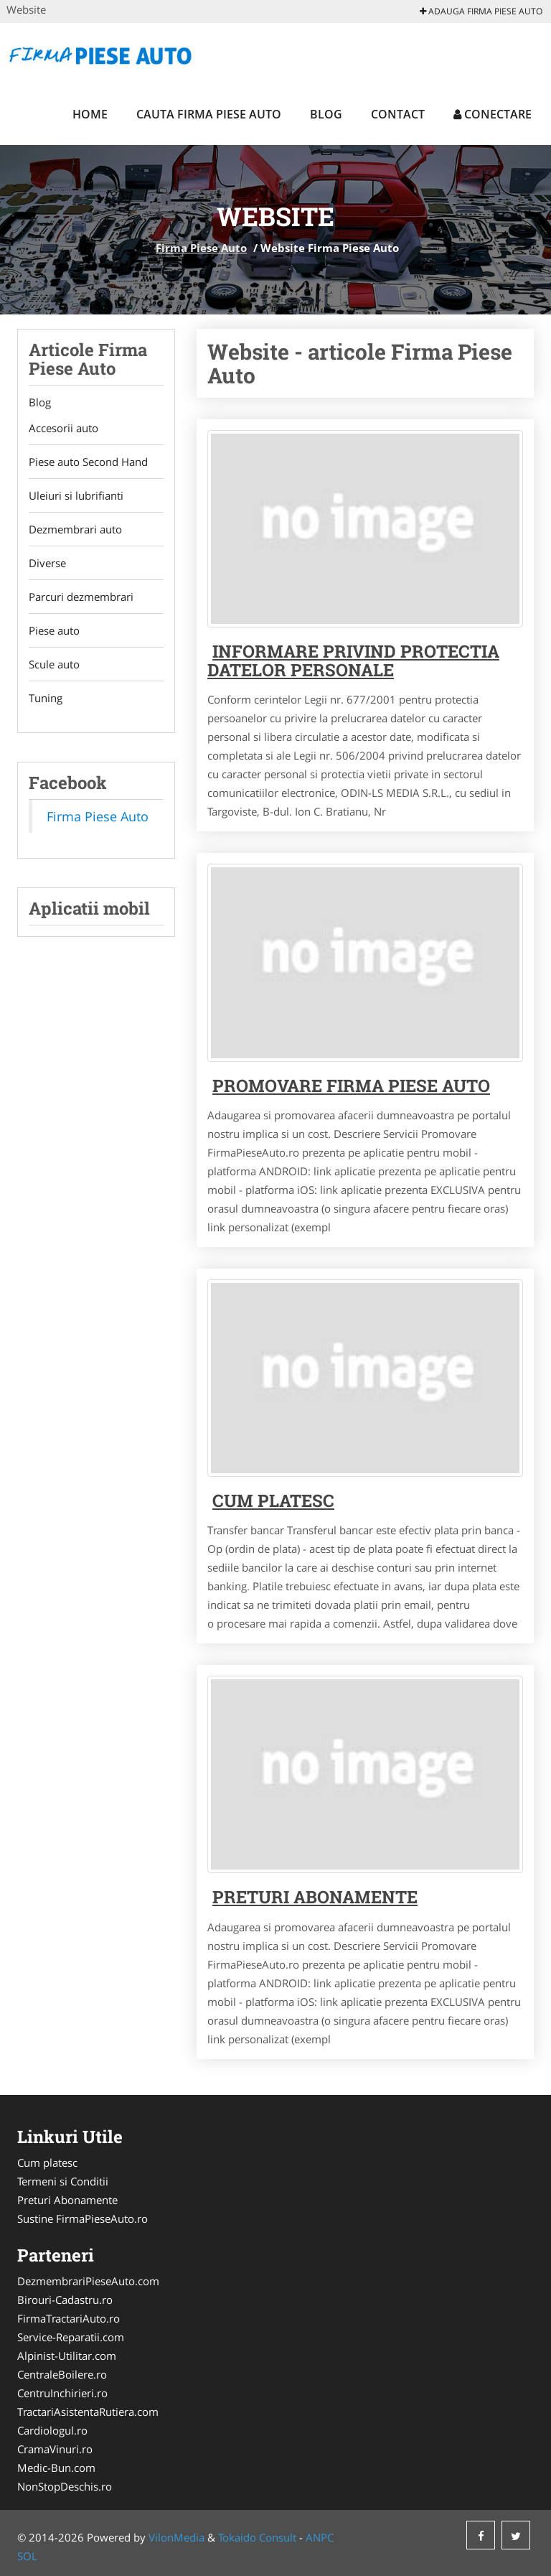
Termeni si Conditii (62, 2181)
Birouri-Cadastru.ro (65, 2299)
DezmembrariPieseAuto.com (88, 2281)
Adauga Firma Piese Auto (481, 11)
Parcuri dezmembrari (81, 596)
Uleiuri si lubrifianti (76, 495)
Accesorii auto (63, 428)
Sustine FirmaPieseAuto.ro (82, 2218)
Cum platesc (273, 1500)
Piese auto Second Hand (88, 461)
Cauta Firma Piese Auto (208, 114)
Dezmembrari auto (75, 529)
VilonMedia (176, 2537)
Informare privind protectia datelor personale (353, 660)
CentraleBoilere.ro (62, 2374)
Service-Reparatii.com (70, 2337)
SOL (27, 2556)
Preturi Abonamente (67, 2200)
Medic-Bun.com (56, 2467)
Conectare (492, 114)
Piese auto (54, 630)
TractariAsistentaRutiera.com (88, 2411)
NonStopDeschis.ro (64, 2486)
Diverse (47, 563)
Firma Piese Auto (201, 248)
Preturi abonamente (315, 1896)
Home (90, 114)
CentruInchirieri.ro (62, 2393)
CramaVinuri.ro (55, 2449)
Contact (398, 114)
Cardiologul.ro (52, 2430)
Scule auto (54, 664)
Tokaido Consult (257, 2537)
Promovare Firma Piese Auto (351, 1085)
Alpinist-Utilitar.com (66, 2355)
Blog (326, 114)
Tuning (45, 698)
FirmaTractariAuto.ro (68, 2318)
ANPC (320, 2537)
